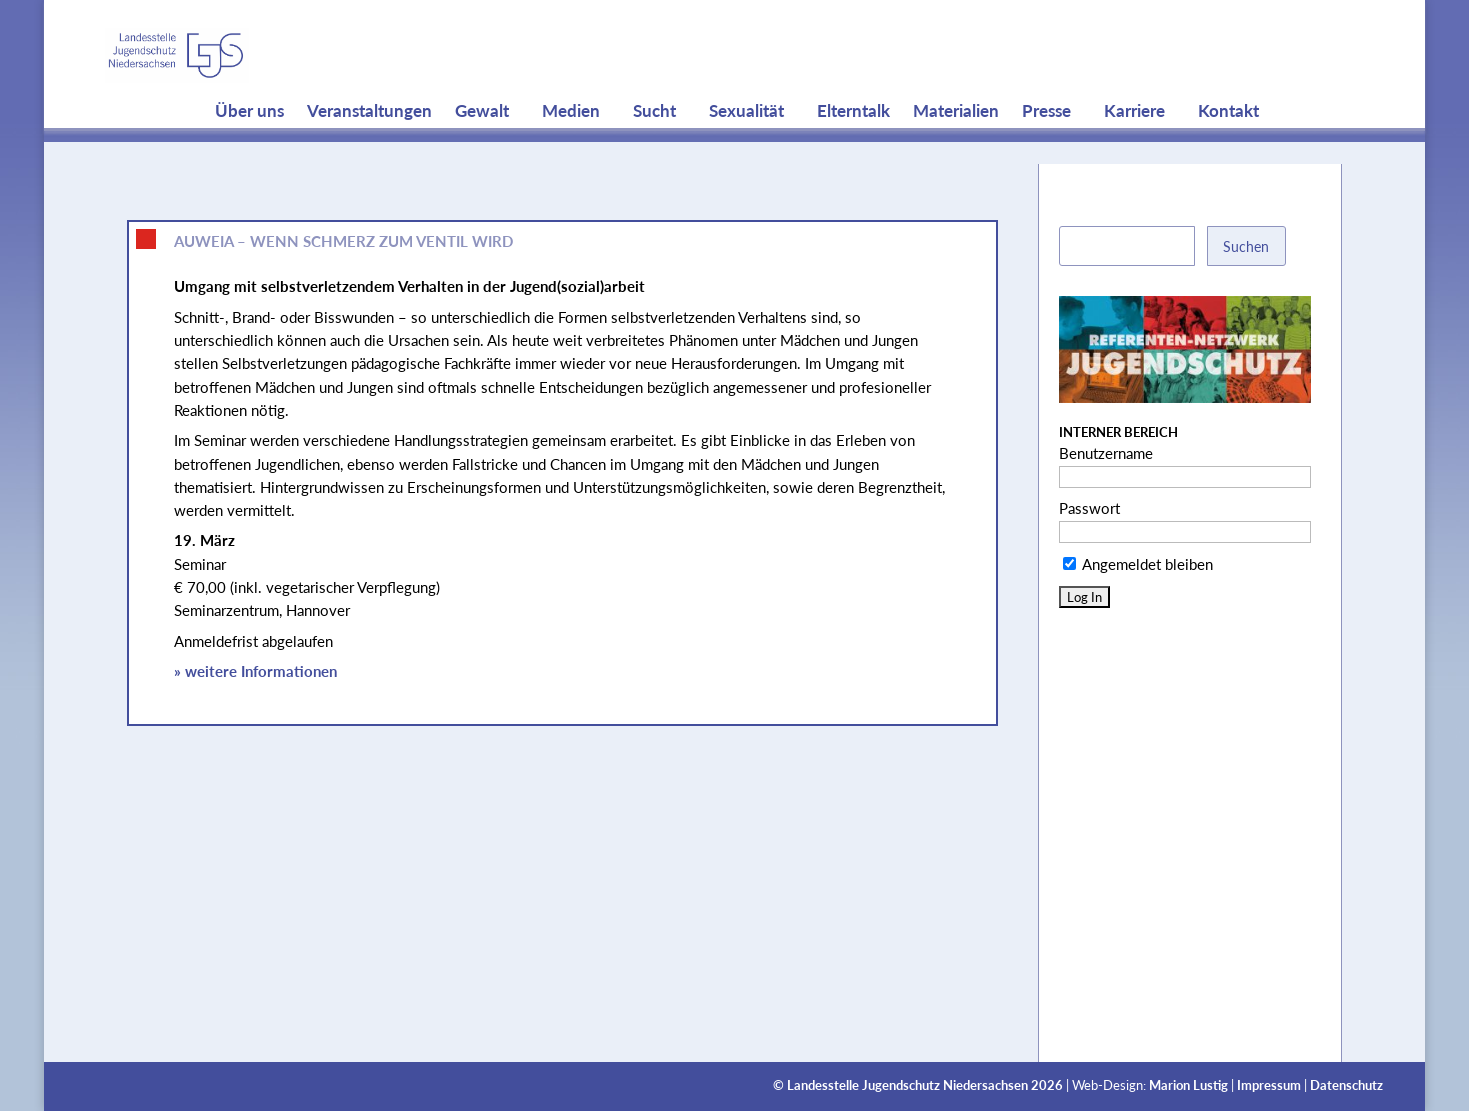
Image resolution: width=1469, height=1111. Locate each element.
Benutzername (1106, 453)
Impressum (1269, 1085)
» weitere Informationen (255, 671)
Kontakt (1228, 150)
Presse (1046, 150)
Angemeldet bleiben (1138, 564)
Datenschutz (1346, 1085)
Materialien (956, 150)
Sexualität (746, 150)
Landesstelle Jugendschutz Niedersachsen (907, 1085)
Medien (571, 150)
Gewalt (482, 150)
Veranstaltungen (369, 150)
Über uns (249, 150)
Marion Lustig (1188, 1085)
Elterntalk (853, 150)
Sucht (654, 150)
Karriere (1134, 150)
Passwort (1089, 508)
